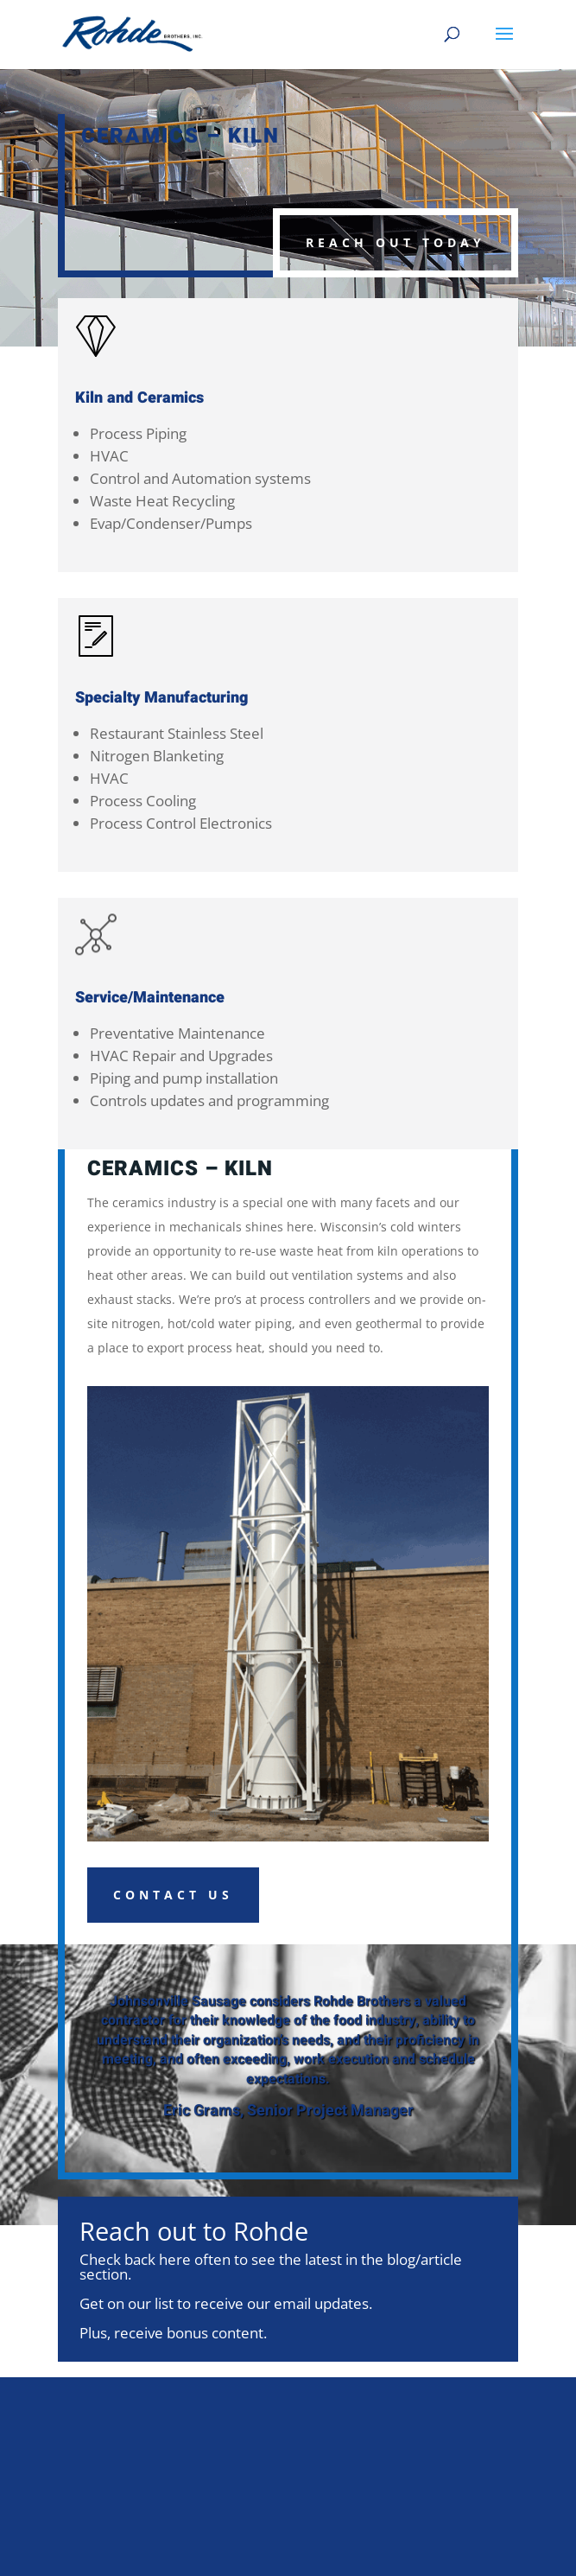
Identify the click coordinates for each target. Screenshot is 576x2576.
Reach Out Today (395, 242)
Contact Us (173, 1894)
